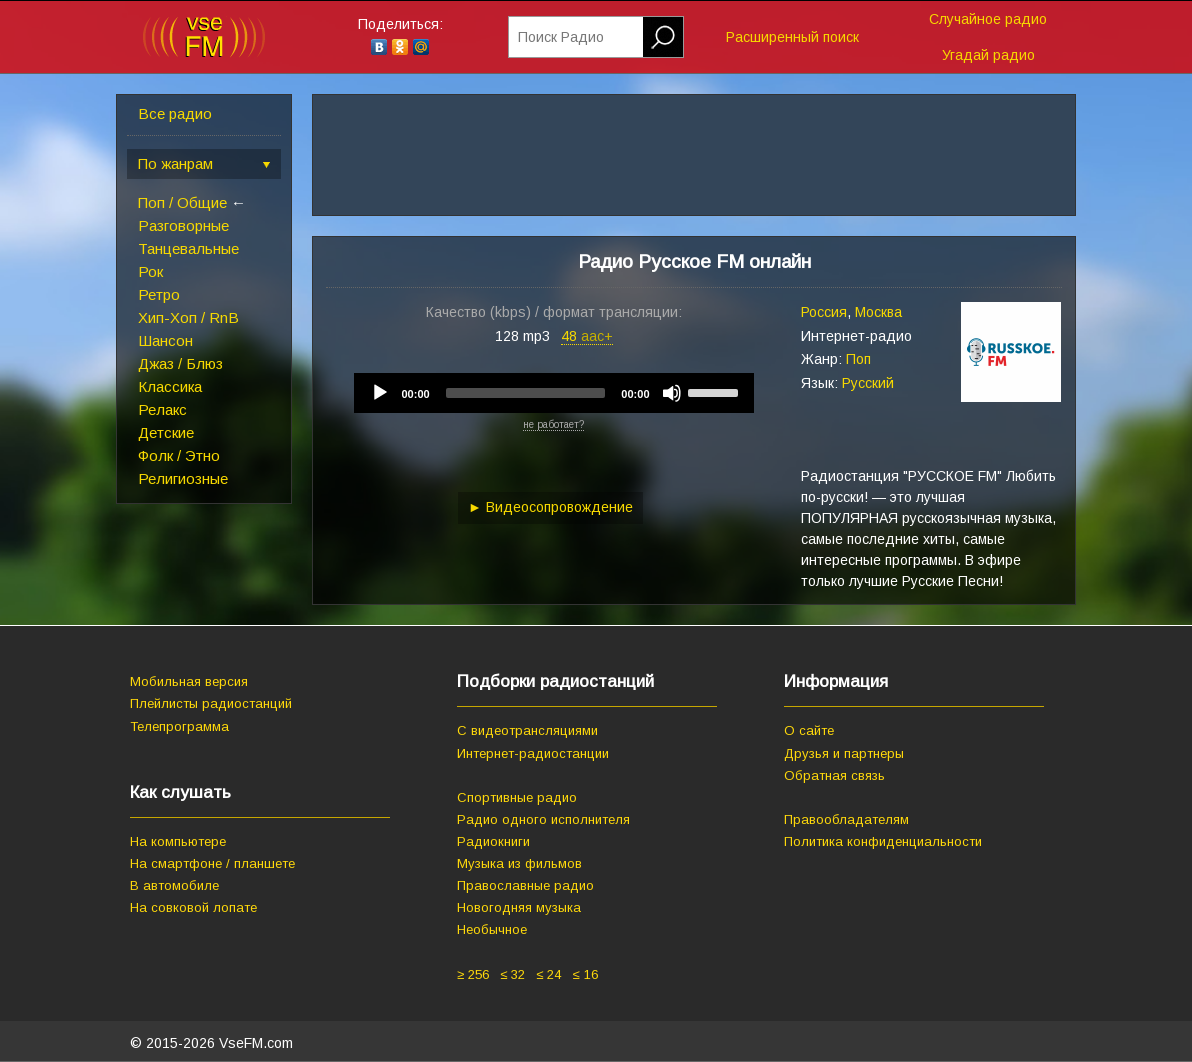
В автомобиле (174, 885)
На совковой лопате (193, 907)
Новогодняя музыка (519, 907)
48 (587, 336)
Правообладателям (846, 819)
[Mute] (672, 393)
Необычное (492, 929)
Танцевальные (188, 248)
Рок (150, 271)
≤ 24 (548, 974)
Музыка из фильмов (519, 863)
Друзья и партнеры (844, 753)
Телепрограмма (179, 726)
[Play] (380, 393)
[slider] (526, 393)
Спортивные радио (517, 797)
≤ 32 (512, 974)
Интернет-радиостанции (533, 753)
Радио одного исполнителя (543, 819)
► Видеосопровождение (550, 507)
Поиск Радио (561, 37)
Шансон (165, 340)
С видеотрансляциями (527, 730)
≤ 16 (584, 974)
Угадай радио (988, 55)
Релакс (162, 409)
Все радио (175, 113)
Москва (878, 312)
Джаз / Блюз (180, 363)
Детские (166, 432)
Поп (858, 359)
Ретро (159, 294)
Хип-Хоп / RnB (188, 317)
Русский (868, 383)
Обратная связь (834, 775)
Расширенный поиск (792, 37)
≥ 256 (473, 974)
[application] (554, 393)
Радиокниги (493, 841)
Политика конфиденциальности (883, 841)
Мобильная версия (189, 681)
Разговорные (183, 225)
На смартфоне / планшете (212, 863)
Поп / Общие (182, 202)
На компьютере (178, 841)
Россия (824, 312)
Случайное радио (988, 19)
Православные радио (525, 885)
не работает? (553, 424)
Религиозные (183, 478)
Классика (170, 386)
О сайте (809, 730)
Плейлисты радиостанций (211, 703)
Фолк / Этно (179, 455)
